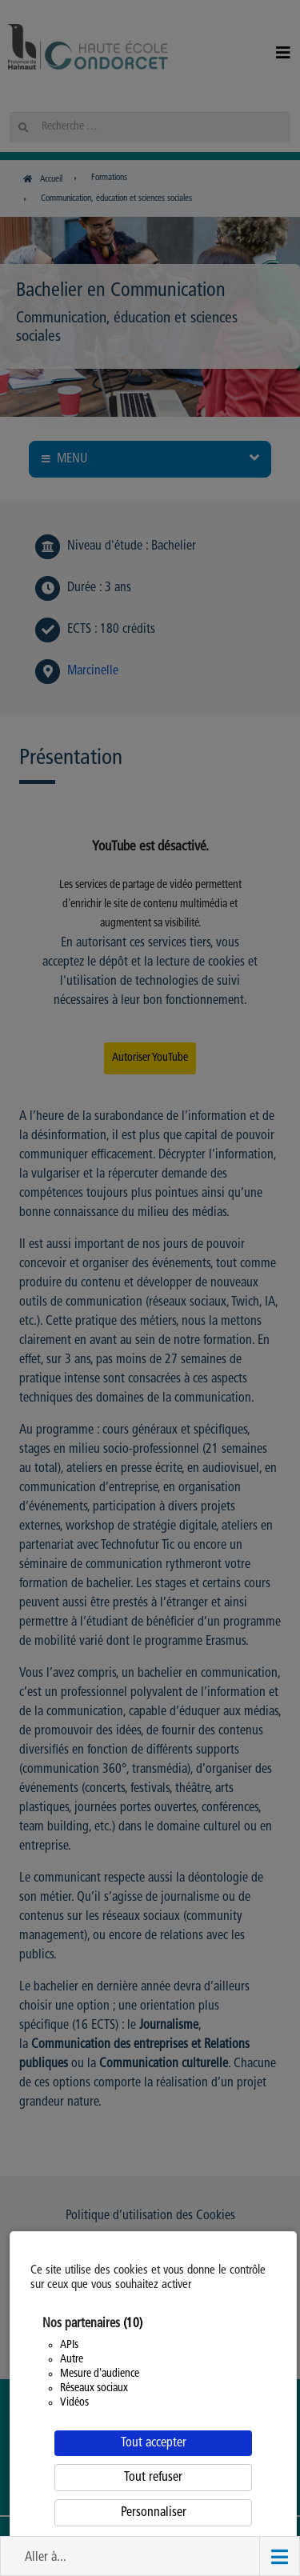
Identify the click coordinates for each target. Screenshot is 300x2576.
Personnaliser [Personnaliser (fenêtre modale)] (153, 2512)
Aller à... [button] (45, 2557)
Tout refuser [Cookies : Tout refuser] (153, 2477)
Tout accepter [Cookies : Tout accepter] (153, 2443)
